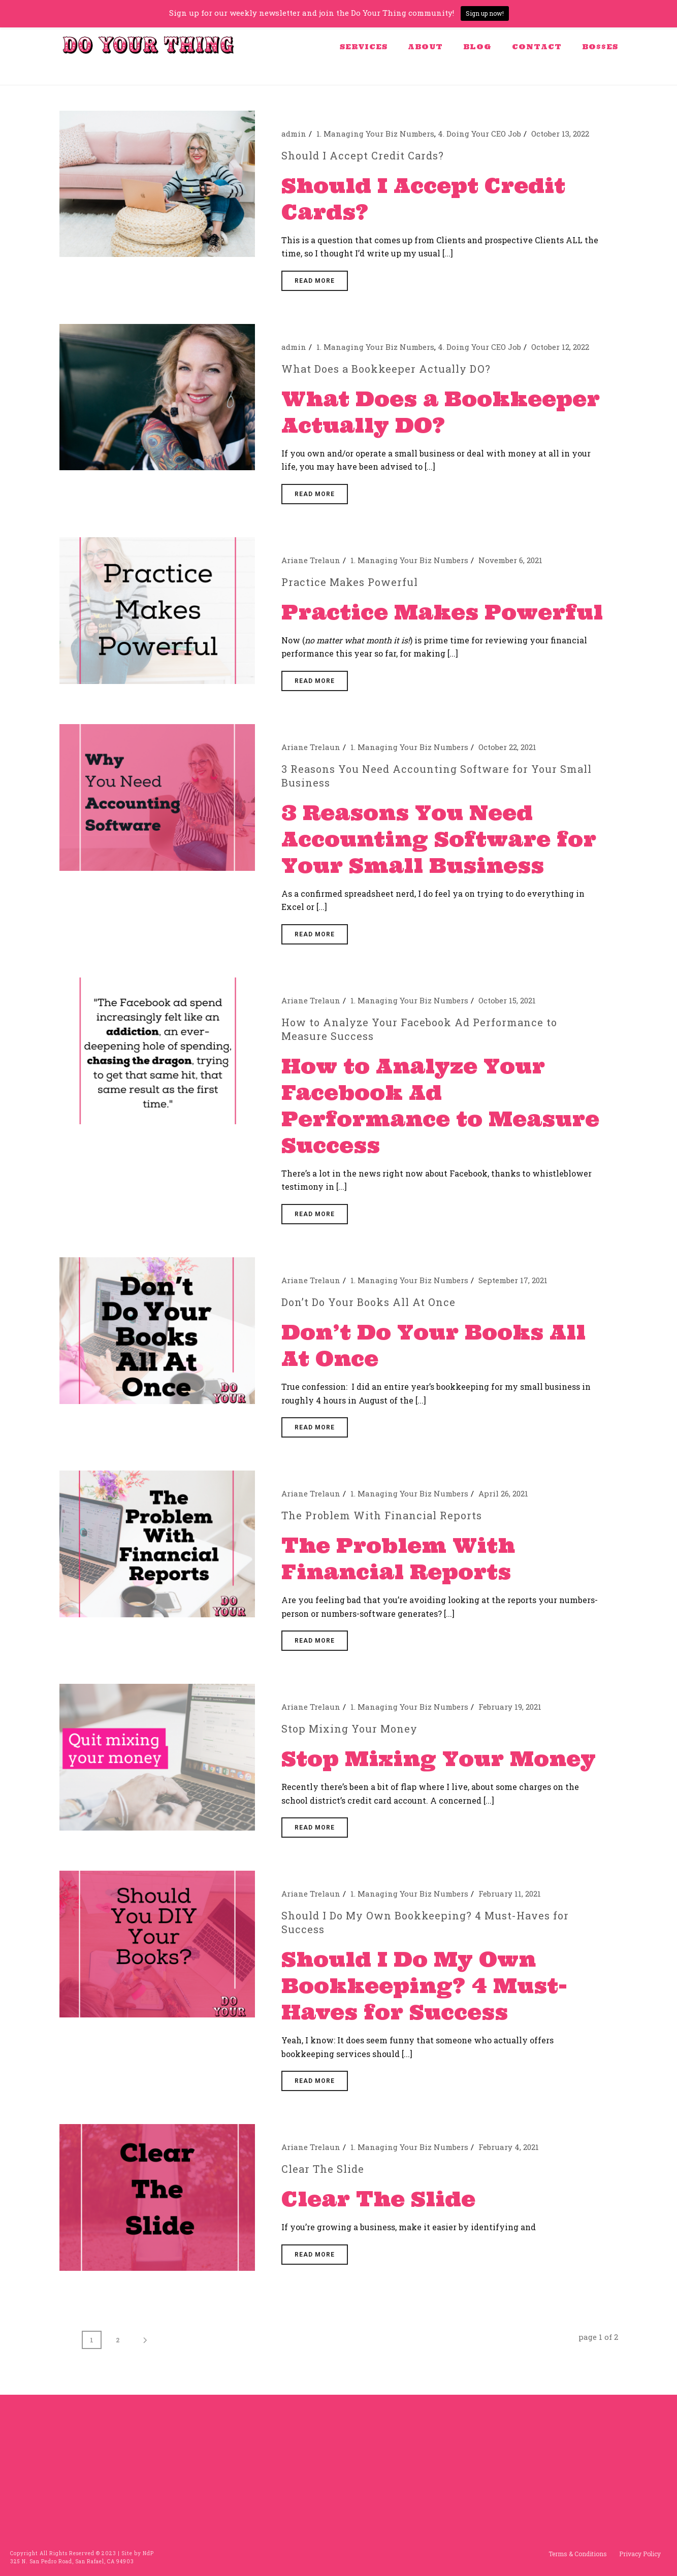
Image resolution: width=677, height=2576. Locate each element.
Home (462, 75)
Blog (477, 46)
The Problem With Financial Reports (381, 1515)
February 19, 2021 (509, 1707)
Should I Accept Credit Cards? (362, 155)
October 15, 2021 (507, 1000)
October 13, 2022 (560, 133)
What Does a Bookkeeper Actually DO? (386, 368)
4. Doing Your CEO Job (479, 133)
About (425, 46)
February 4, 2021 (508, 2147)
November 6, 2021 (510, 560)
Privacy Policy (640, 2554)
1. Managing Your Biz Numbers (375, 133)
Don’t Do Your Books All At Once (368, 1302)
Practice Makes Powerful (349, 582)
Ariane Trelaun (310, 560)
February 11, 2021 (509, 1893)
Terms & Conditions (578, 2554)
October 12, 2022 (560, 347)
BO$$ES (600, 46)
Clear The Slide (322, 2168)
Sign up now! (485, 13)
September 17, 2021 (512, 1280)
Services (364, 46)
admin (293, 133)
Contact (537, 46)
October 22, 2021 (507, 747)
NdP (148, 2553)
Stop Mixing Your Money (349, 1728)
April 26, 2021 (503, 1493)
